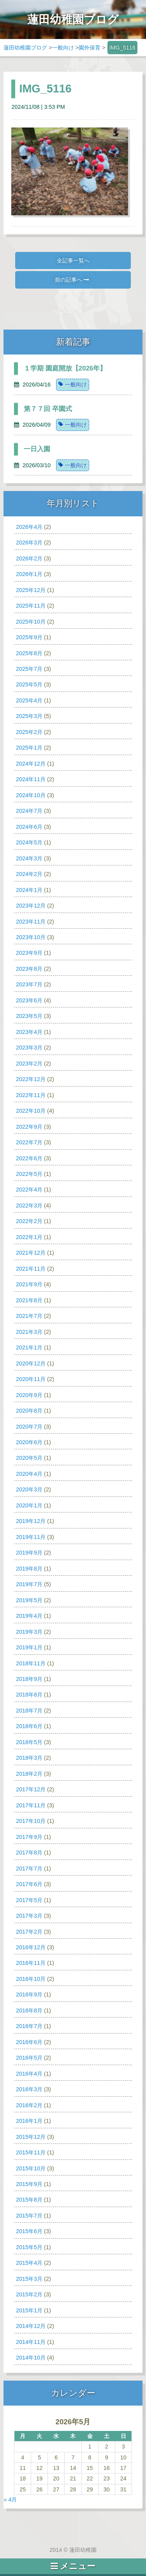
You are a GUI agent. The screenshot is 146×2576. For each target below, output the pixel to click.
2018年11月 (31, 1663)
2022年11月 (31, 1095)
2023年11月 (31, 921)
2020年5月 (29, 1458)
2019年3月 (29, 1632)
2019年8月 (29, 1568)
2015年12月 (31, 2137)
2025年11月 (31, 606)
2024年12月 (31, 764)
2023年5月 (29, 1016)
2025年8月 (29, 653)
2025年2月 (29, 732)
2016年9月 (29, 1994)
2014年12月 (31, 2326)
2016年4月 (29, 2074)
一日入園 (37, 449)
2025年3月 (29, 716)
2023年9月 (29, 953)
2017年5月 (29, 1900)
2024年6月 (29, 827)
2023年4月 (29, 1032)
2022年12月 (31, 1079)
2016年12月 (31, 1947)
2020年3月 (29, 1489)
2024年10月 (31, 795)
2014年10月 (31, 2357)
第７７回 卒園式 (48, 409)
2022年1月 (29, 1237)
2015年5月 (29, 2247)
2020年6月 (29, 1442)
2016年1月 (29, 2121)
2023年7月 (29, 984)
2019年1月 (29, 1647)
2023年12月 (31, 905)
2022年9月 (29, 1127)
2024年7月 (29, 811)
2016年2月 (29, 2105)
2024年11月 (31, 779)
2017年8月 (29, 1852)
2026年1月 (29, 574)
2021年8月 (29, 1300)
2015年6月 (29, 2231)
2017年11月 (31, 1805)
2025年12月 (31, 590)
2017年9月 (29, 1837)
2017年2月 (29, 1932)
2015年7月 (29, 2216)
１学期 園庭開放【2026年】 (65, 368)
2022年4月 (29, 1189)
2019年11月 (31, 1537)
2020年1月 (29, 1505)
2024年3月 (29, 858)
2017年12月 (31, 1789)
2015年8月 (29, 2200)
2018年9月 (29, 1679)
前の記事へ (72, 280)
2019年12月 (31, 1521)
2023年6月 (29, 1000)
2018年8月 (29, 1694)
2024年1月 (29, 890)
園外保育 (89, 47)
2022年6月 (29, 1158)
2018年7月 (29, 1710)
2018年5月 (29, 1742)
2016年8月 (29, 2010)
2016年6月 (29, 2042)
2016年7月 (29, 2026)
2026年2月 (29, 558)
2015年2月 (29, 2294)
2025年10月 (31, 622)
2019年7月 (29, 1584)
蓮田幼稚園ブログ (25, 47)
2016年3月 (29, 2089)
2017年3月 (29, 1916)
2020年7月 (29, 1427)
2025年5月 (29, 684)
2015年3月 (29, 2279)
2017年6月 (29, 1884)
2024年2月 (29, 874)
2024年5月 (29, 842)
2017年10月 (31, 1821)
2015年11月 (31, 2152)
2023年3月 (29, 1047)
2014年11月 (31, 2342)
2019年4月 (29, 1616)
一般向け (63, 47)
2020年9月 (29, 1395)
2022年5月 (29, 1174)
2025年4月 (29, 700)
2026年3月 (29, 542)
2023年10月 (31, 937)
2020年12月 (31, 1363)
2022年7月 (29, 1142)
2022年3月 (29, 1205)
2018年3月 (29, 1758)
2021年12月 (31, 1253)
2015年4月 (29, 2263)
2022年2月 (29, 1221)
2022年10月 (31, 1111)
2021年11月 (31, 1269)
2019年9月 (29, 1553)
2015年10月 (31, 2168)
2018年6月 (29, 1726)
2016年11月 (31, 1963)
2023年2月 (29, 1063)
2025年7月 (29, 669)
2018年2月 (29, 1774)
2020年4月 (29, 1474)
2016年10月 (31, 1979)
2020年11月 (31, 1379)
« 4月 (10, 2499)
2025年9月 (29, 637)
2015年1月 (29, 2310)
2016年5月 (29, 2058)
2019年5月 (29, 1600)
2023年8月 (29, 969)
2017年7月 (29, 1868)
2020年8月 (29, 1411)
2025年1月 (29, 748)
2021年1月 (29, 1347)
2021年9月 (29, 1284)
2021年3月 (29, 1332)
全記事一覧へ (73, 260)
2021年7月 (29, 1316)
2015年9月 (29, 2184)
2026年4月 (29, 527)
